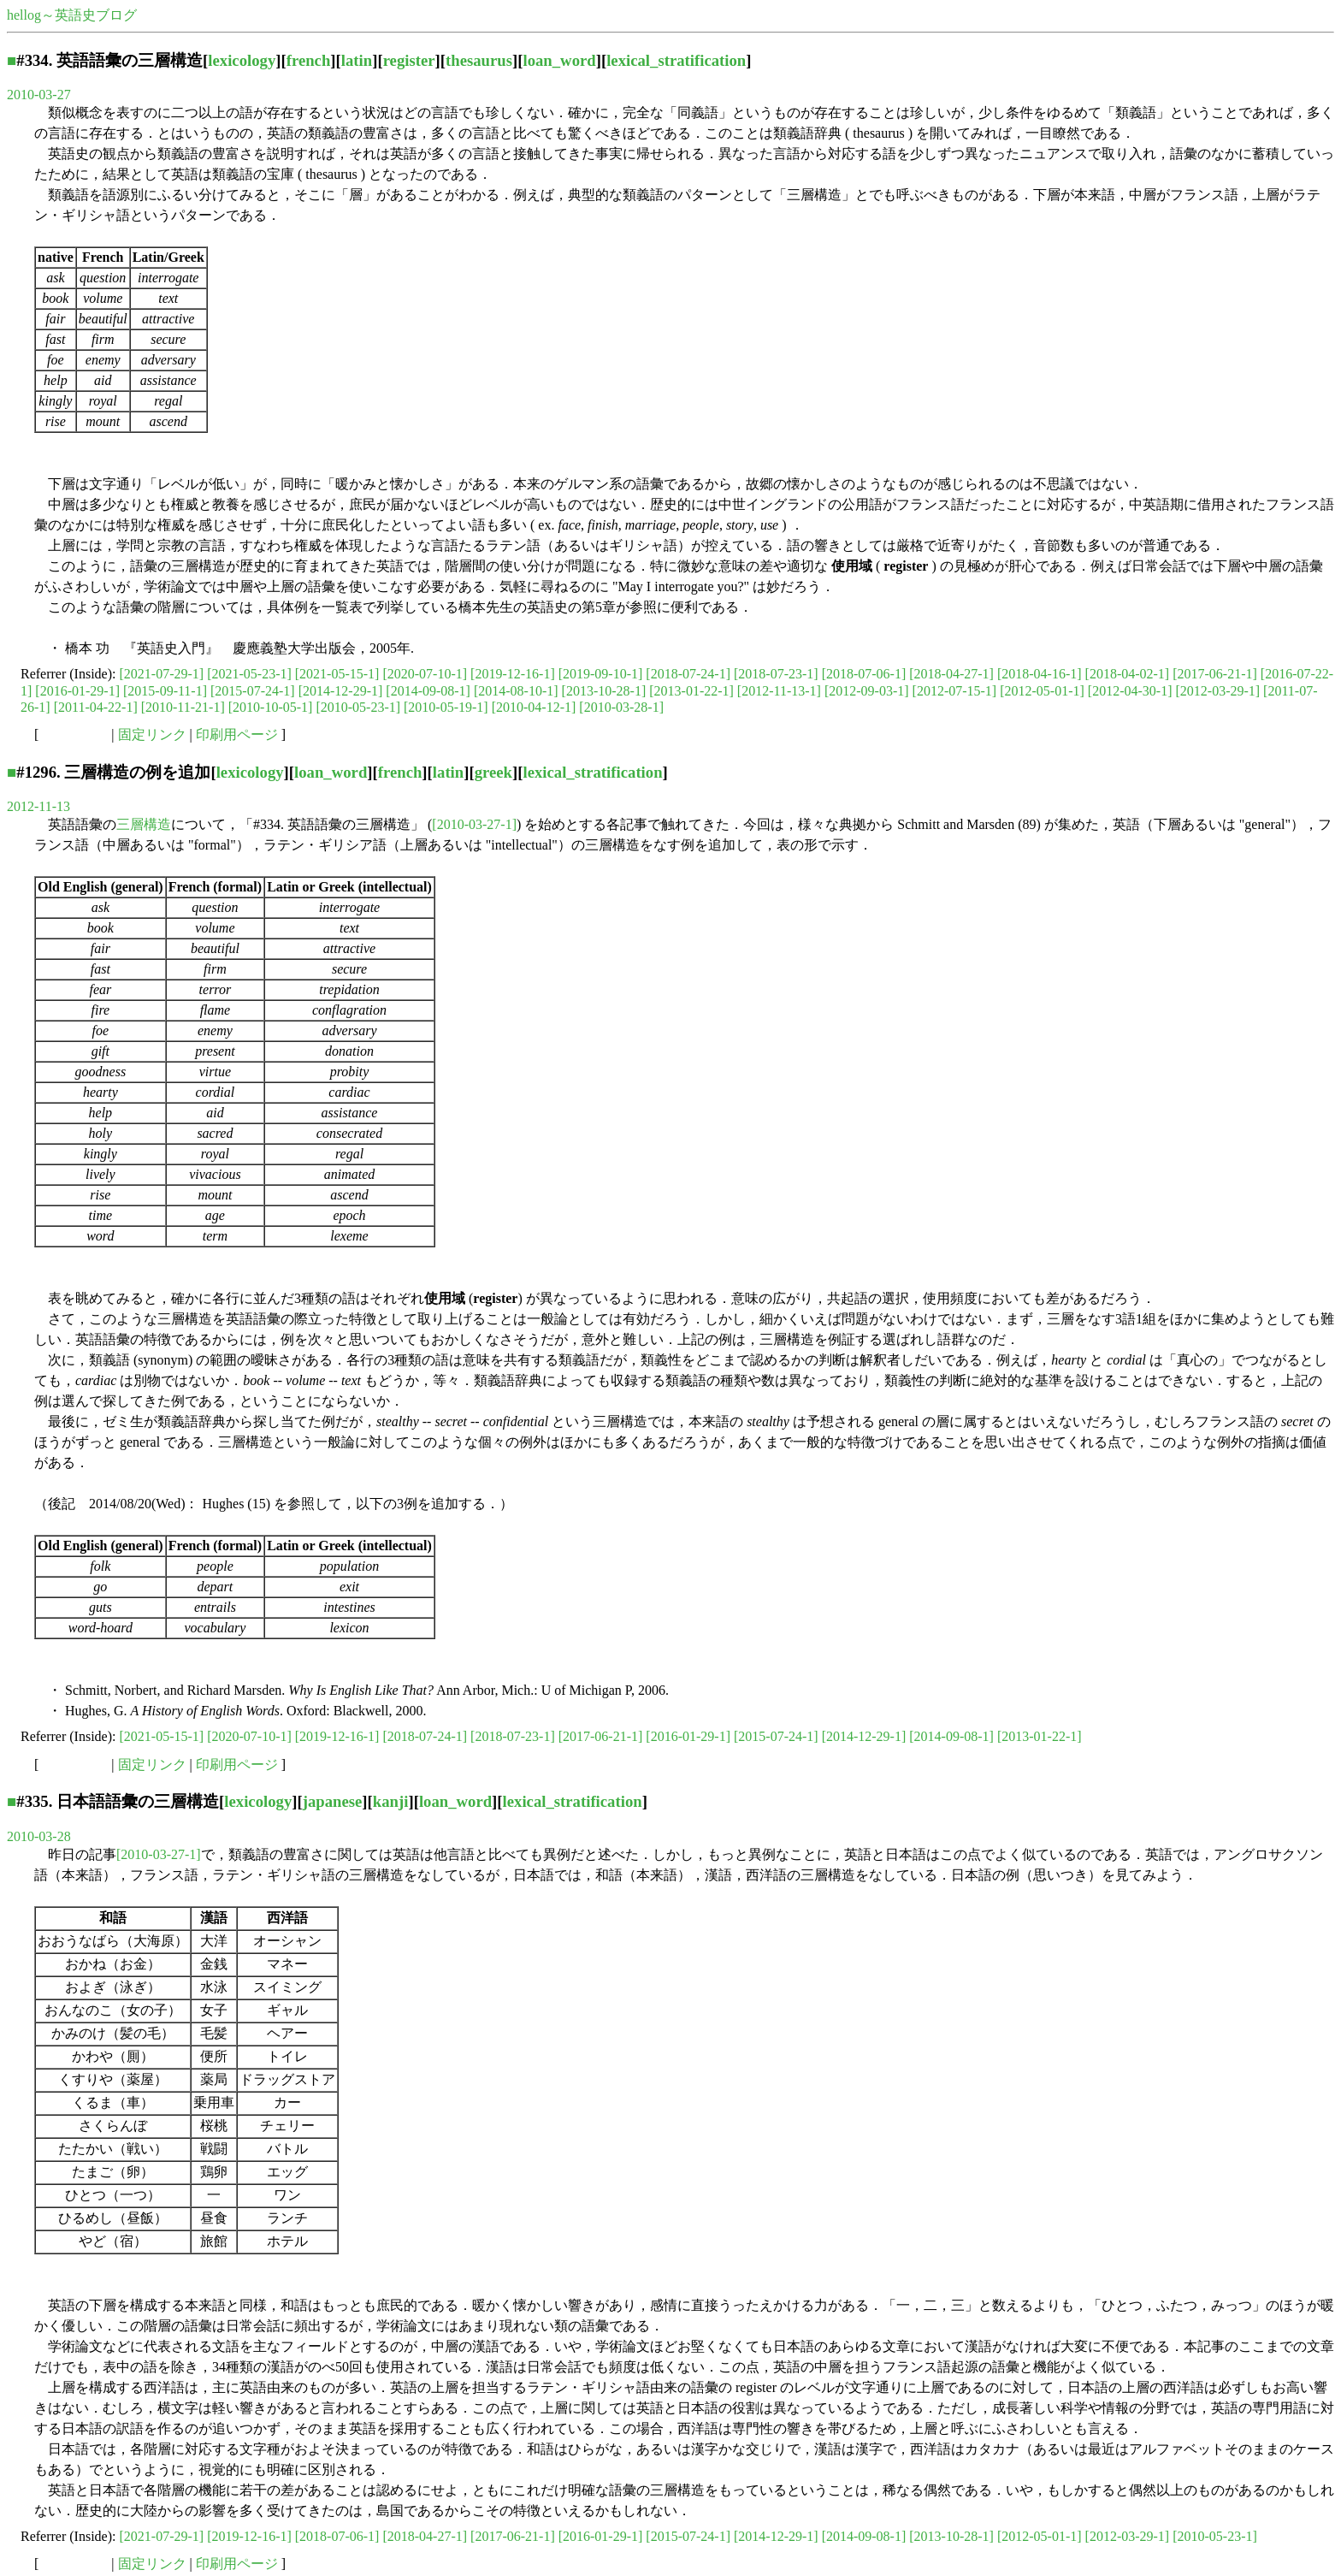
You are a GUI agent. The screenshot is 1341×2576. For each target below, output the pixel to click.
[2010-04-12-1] (534, 707)
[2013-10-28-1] (604, 691)
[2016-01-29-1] (77, 691)
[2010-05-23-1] (358, 707)
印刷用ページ (237, 734)
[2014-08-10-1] (516, 691)
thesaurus (479, 60)
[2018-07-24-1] (688, 673)
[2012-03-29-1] (1217, 691)
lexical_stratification (676, 60)
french (309, 60)
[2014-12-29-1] (340, 691)
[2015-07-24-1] (252, 691)
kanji (391, 1801)
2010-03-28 (39, 1836)
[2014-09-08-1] (428, 691)
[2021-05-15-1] (337, 673)
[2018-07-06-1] (864, 673)
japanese (333, 1801)
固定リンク (152, 734)
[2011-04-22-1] (96, 707)
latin (356, 60)
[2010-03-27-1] (474, 824)
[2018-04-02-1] (1127, 673)
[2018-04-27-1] (951, 673)
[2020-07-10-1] (424, 673)
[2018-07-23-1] (776, 673)
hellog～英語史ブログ (72, 15)
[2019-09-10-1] (600, 673)
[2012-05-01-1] (1042, 691)
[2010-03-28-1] (621, 707)
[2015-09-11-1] (165, 691)
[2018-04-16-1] (1039, 673)
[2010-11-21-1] (183, 707)
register (409, 60)
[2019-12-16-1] (512, 673)
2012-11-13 (38, 806)
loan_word (559, 60)
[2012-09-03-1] (866, 691)
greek (493, 772)
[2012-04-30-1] (1130, 691)
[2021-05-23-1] (249, 673)
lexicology (241, 60)
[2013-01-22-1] (691, 691)
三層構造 (143, 824)
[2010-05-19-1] (446, 707)
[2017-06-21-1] (1215, 673)
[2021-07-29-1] (162, 673)
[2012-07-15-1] (955, 691)
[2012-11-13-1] (779, 691)
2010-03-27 (39, 94)
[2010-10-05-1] (270, 707)
